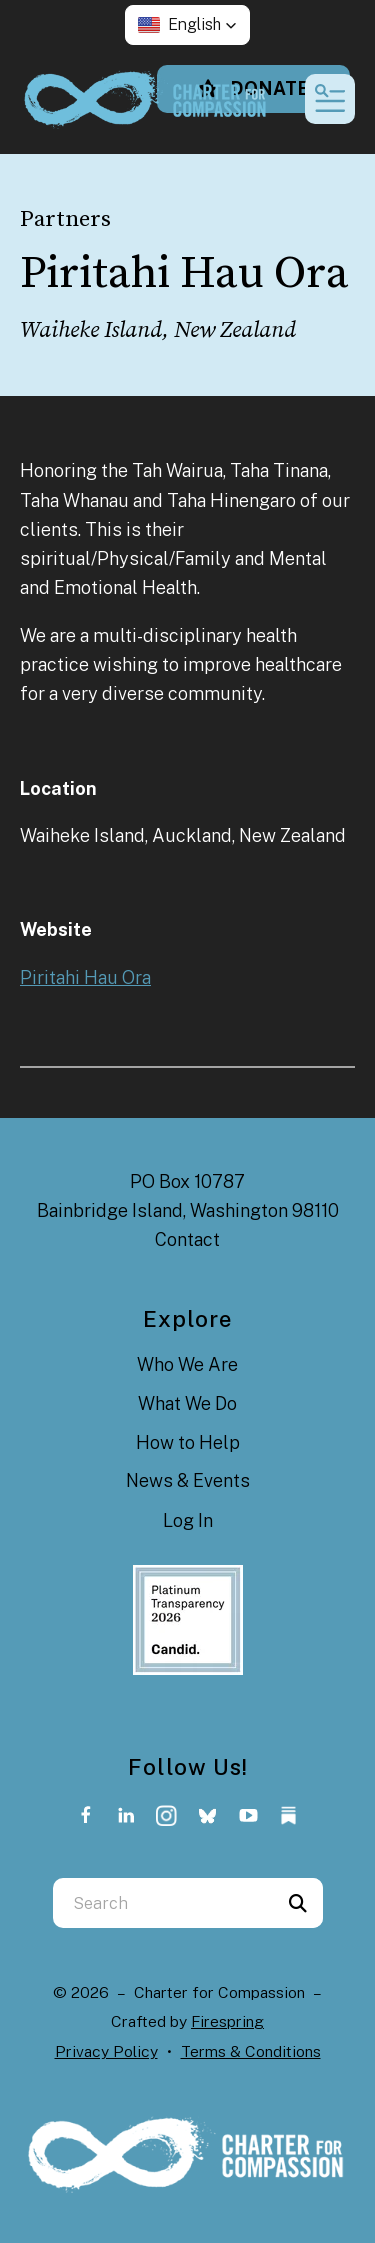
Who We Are (187, 1364)
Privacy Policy (106, 2051)
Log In (188, 1520)
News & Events (188, 1480)
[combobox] (163, 1903)
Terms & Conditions (251, 2051)
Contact (187, 1239)
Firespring (227, 2021)
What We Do (187, 1403)
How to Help (188, 1442)
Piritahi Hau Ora (85, 977)
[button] (187, 25)
